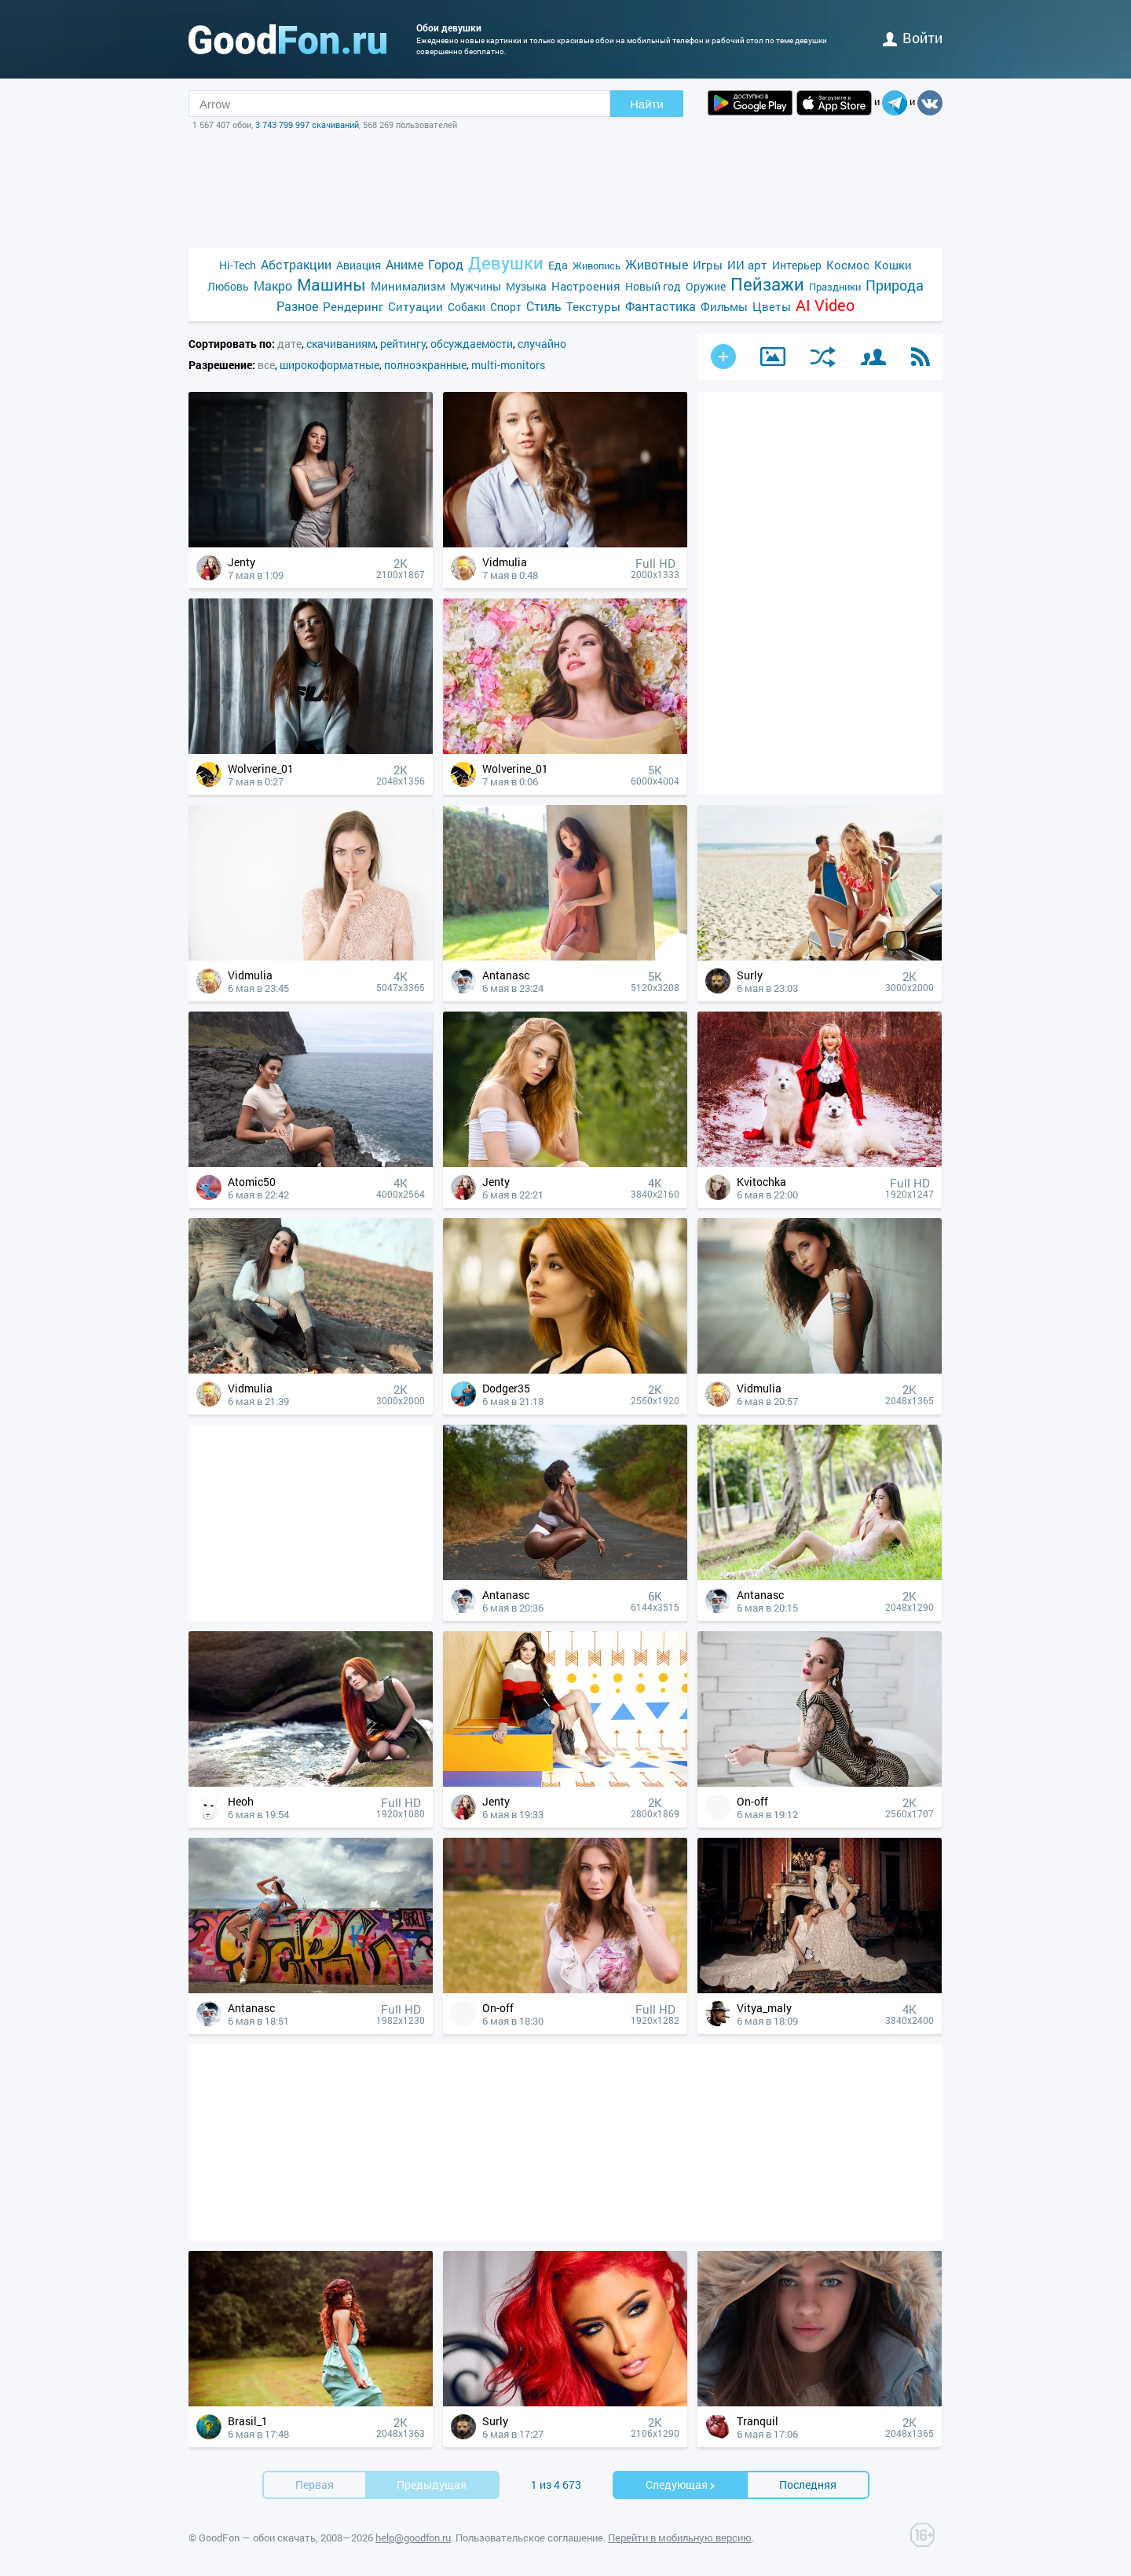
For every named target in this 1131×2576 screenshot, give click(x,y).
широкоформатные (329, 364)
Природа (895, 285)
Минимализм (408, 286)
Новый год (653, 286)
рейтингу (403, 343)
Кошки (893, 265)
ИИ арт (747, 265)
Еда (558, 265)
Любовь (228, 286)
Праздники (835, 287)
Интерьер (797, 265)
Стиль (544, 306)
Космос (847, 265)
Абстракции (296, 264)
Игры (708, 265)
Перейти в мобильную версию (680, 2537)
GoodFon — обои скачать (257, 2537)
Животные (656, 264)
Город (445, 264)
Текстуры (593, 306)
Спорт (506, 306)
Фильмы (724, 306)
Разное (297, 306)
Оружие (706, 286)
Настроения (585, 286)
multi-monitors (508, 364)
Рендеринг (353, 306)
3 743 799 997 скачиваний (307, 124)
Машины (331, 285)
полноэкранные (425, 364)
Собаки (466, 306)
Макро (273, 285)
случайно (542, 343)
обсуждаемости (471, 343)
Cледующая (681, 2484)
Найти (647, 104)
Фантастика (660, 306)
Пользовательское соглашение (529, 2537)
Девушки (506, 263)
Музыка (526, 286)
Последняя (807, 2484)
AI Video (825, 305)
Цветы (771, 306)
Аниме (404, 264)
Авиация (358, 265)
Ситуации (415, 306)
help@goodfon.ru (413, 2537)
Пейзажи (767, 284)
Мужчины (475, 286)
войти (912, 37)
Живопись (596, 265)
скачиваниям (340, 343)
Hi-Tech (237, 265)
